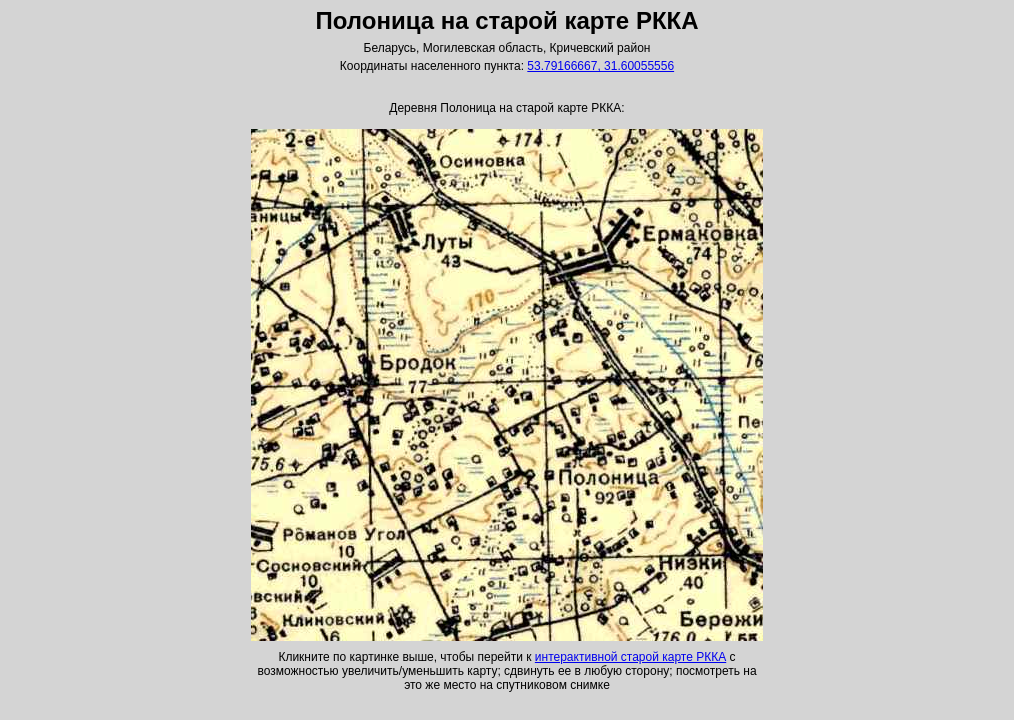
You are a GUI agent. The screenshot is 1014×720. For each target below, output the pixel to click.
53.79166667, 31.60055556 (600, 66)
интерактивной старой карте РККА (630, 657)
